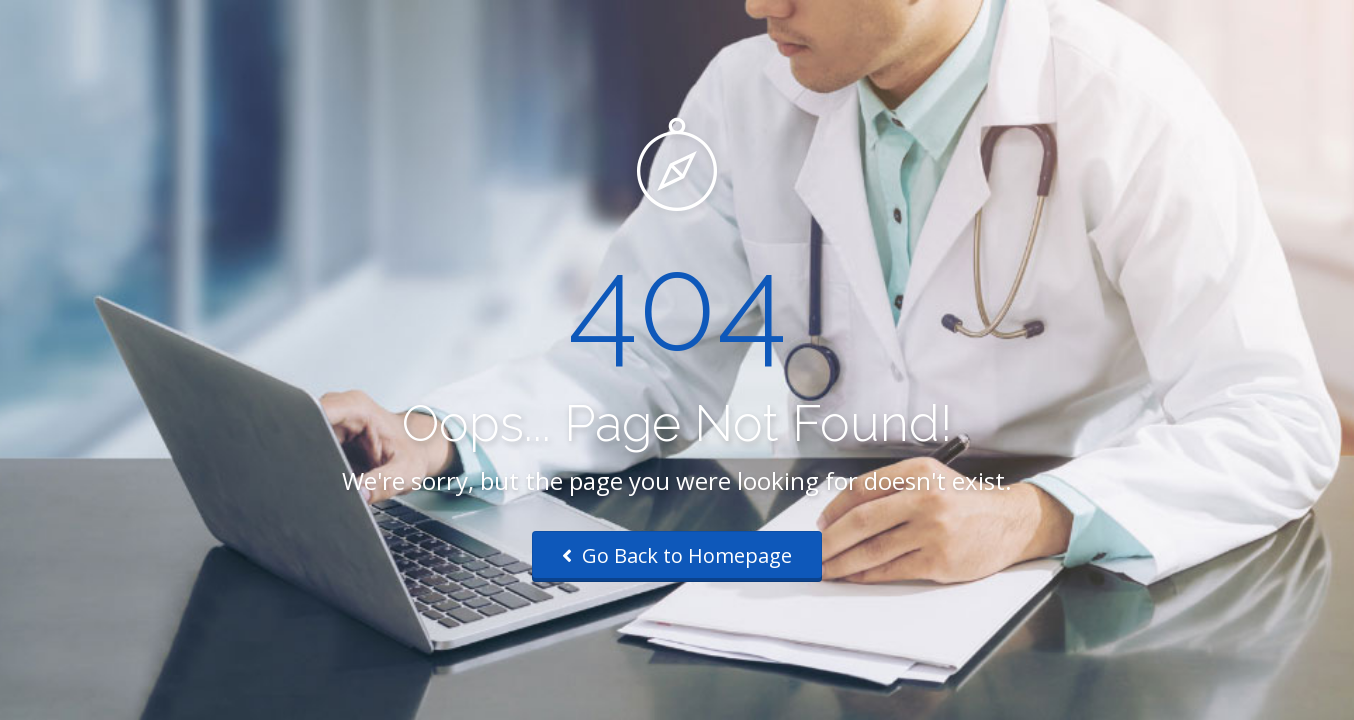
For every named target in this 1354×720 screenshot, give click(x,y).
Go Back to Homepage (677, 555)
